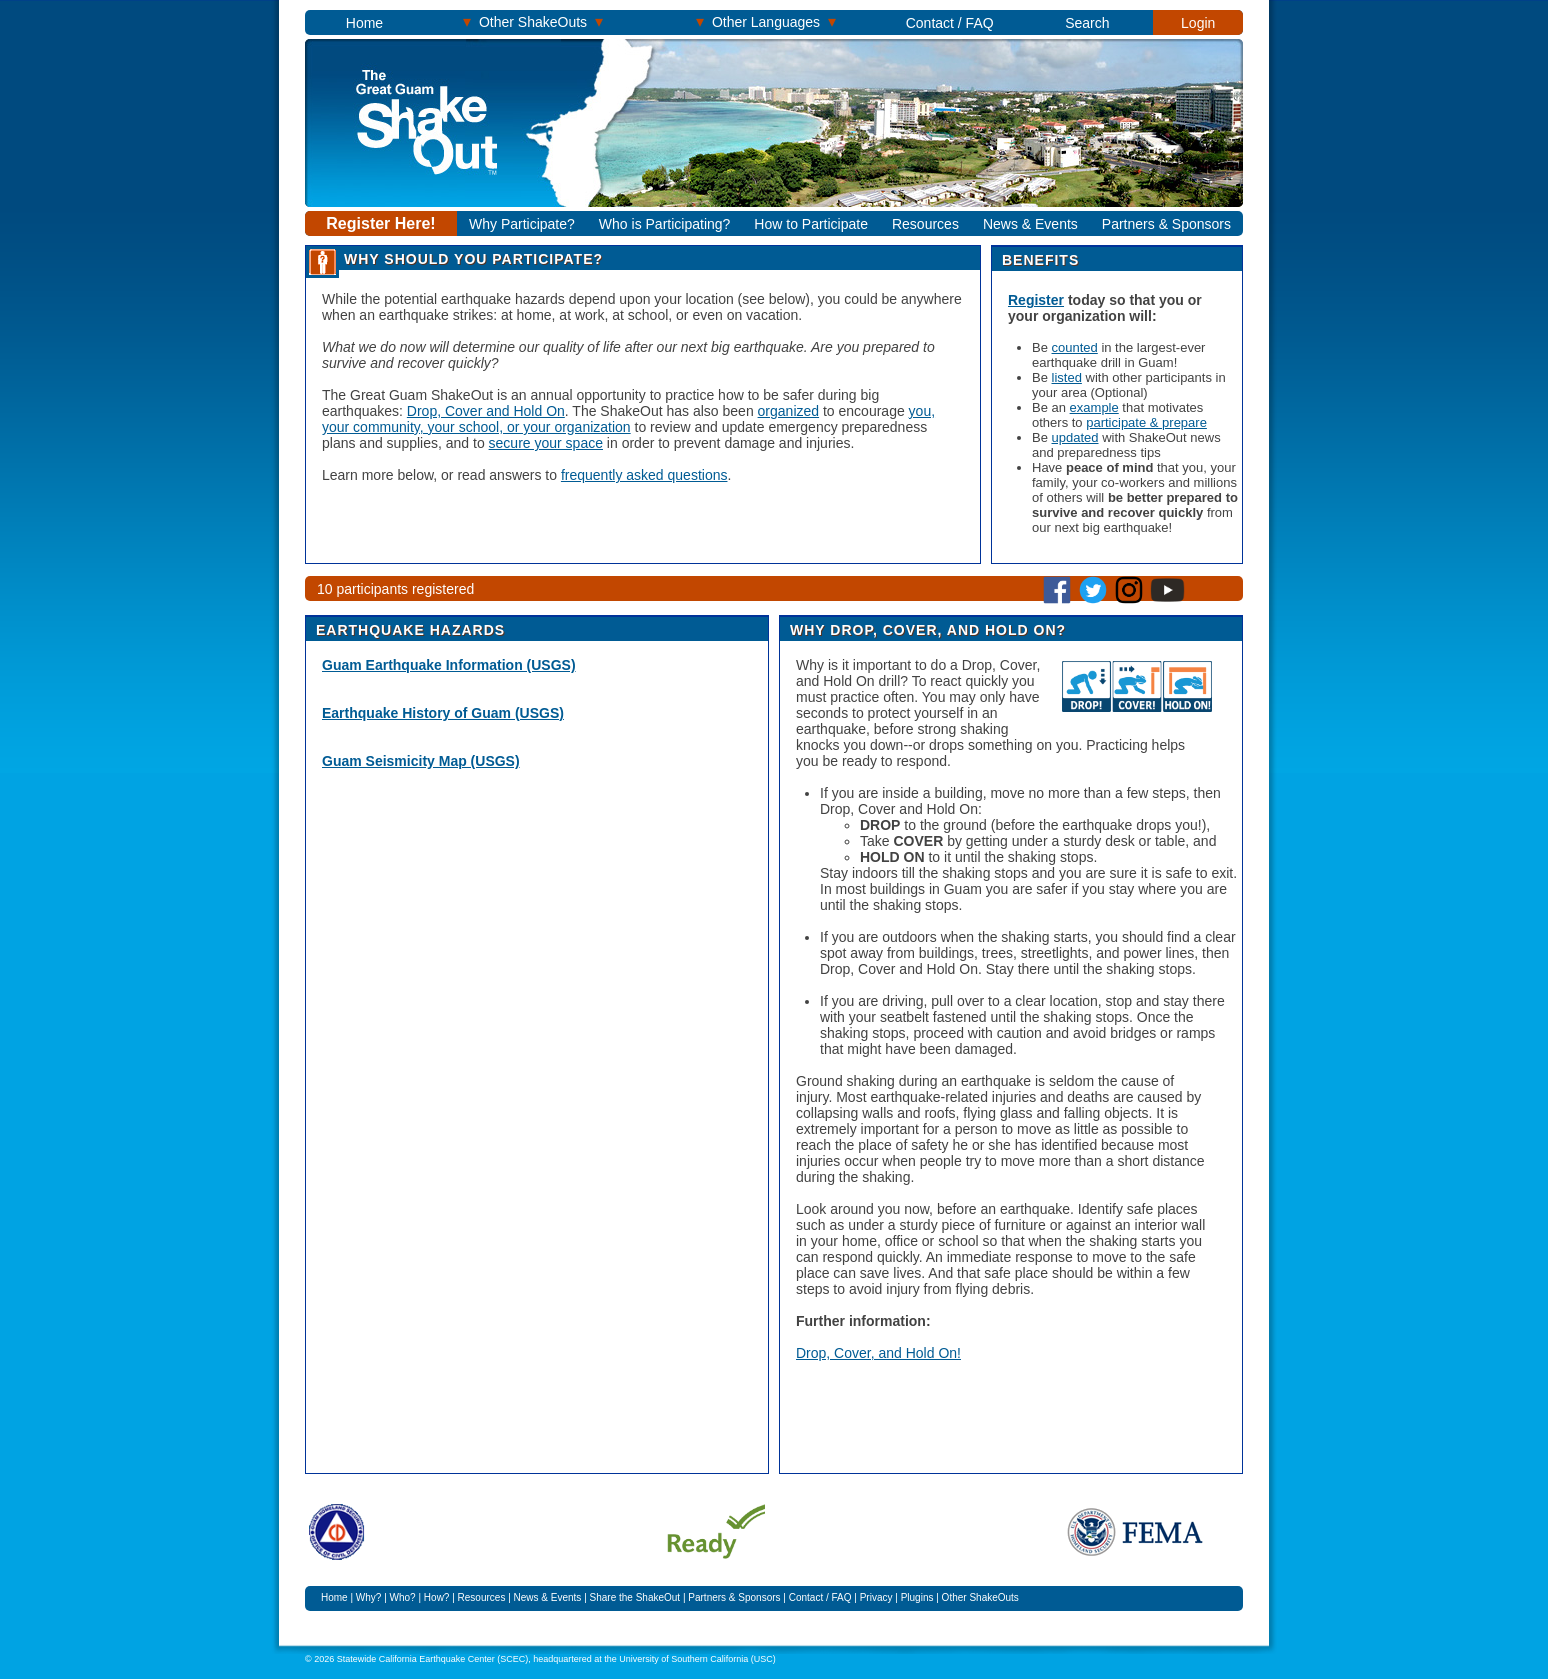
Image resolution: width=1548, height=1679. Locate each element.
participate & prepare (1146, 422)
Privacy (876, 1597)
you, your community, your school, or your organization (628, 419)
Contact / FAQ (950, 23)
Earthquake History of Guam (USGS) (443, 713)
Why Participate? (522, 224)
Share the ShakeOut (635, 1597)
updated (1075, 437)
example (1094, 407)
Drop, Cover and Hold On (486, 411)
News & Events (1030, 224)
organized (789, 411)
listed (1067, 377)
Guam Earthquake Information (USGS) (449, 665)
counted (1075, 347)
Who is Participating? (665, 224)
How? (437, 1597)
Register (1036, 300)
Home (364, 23)
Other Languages (766, 21)
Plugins (917, 1597)
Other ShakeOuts (533, 21)
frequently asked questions (644, 475)
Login (1198, 23)
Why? (369, 1597)
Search (1087, 23)
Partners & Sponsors (1166, 224)
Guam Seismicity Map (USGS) (421, 761)
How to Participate (811, 224)
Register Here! (380, 223)
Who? (403, 1597)
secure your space (546, 443)
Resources (925, 224)
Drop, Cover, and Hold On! (878, 1353)
